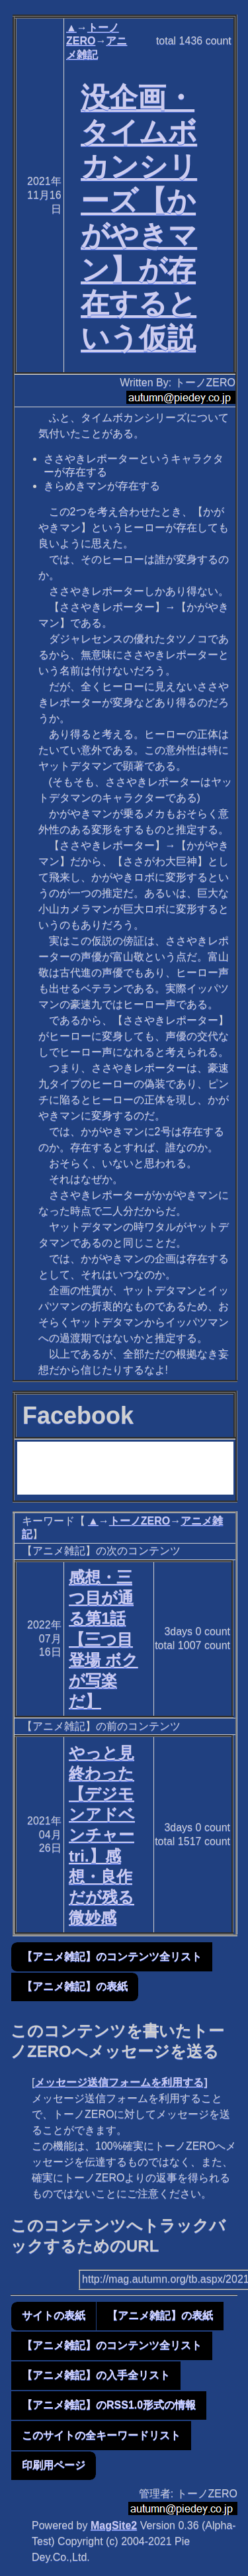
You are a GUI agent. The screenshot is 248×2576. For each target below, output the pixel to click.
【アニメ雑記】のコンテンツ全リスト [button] (112, 1956)
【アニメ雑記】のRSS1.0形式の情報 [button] (109, 2404)
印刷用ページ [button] (53, 2465)
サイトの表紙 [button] (53, 2315)
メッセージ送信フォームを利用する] (120, 2082)
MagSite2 (114, 2525)
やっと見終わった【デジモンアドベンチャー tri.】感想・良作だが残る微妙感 (102, 1835)
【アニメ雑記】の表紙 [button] (75, 1986)
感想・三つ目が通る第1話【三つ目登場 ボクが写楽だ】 (103, 1639)
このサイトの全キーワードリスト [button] (101, 2435)
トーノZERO (139, 1520)
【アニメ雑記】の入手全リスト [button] (96, 2375)
